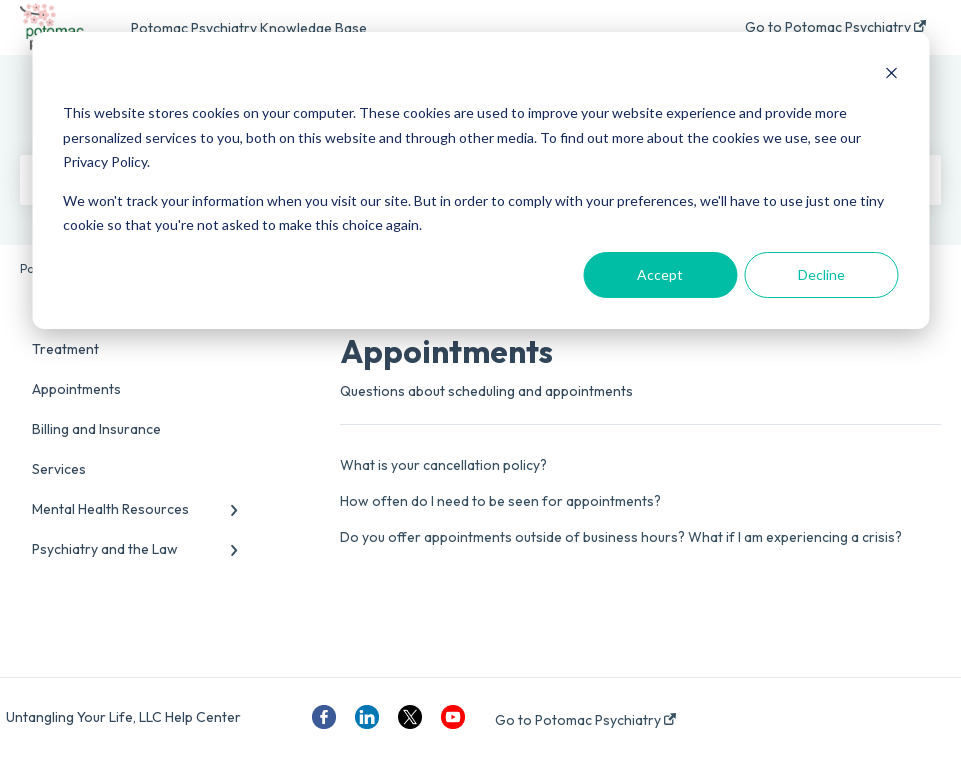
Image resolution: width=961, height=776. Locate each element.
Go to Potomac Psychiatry (585, 720)
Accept (660, 274)
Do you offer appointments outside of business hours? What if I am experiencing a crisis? (621, 537)
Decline (821, 274)
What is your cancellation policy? (443, 465)
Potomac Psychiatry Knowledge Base (249, 28)
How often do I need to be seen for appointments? (500, 501)
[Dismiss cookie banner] (891, 75)
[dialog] (480, 180)
